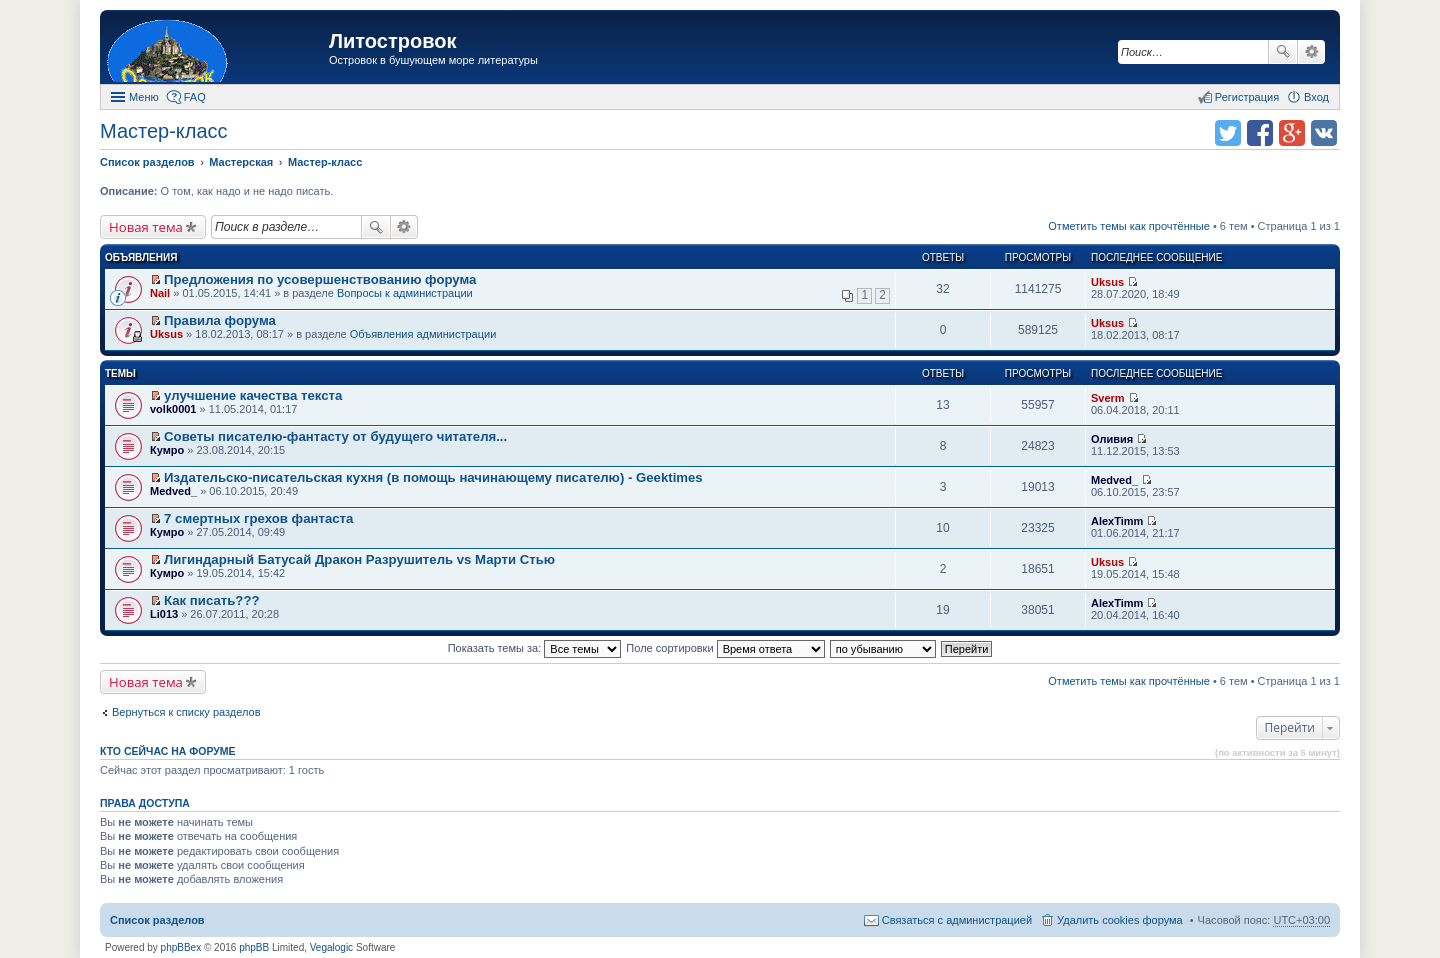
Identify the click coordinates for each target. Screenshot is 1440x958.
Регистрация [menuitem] (1247, 97)
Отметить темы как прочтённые (1129, 226)
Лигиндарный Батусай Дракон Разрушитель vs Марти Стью (359, 559)
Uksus (1107, 282)
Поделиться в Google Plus (1292, 133)
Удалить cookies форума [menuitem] (1120, 920)
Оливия (1112, 439)
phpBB (254, 947)
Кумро (167, 450)
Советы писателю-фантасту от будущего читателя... (335, 436)
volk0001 (173, 409)
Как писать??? (211, 600)
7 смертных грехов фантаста (258, 518)
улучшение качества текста (253, 395)
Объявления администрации (423, 334)
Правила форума (220, 320)
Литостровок (392, 41)
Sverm (1108, 398)
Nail (160, 293)
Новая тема (146, 227)
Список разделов (157, 920)
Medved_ (173, 491)
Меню (144, 97)
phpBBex (181, 947)
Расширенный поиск (1311, 52)
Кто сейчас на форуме (168, 751)
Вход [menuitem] (1316, 97)
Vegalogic (331, 947)
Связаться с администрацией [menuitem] (957, 920)
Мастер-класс (164, 131)
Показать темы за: (535, 648)
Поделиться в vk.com (1324, 133)
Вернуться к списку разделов (186, 712)
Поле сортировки (725, 648)
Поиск (1283, 52)
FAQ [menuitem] (195, 97)
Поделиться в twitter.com (1228, 133)
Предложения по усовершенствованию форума (320, 279)
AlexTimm (1117, 521)
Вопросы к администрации (405, 293)
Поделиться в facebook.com (1260, 133)
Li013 (164, 614)
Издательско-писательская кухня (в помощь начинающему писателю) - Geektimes (433, 477)
